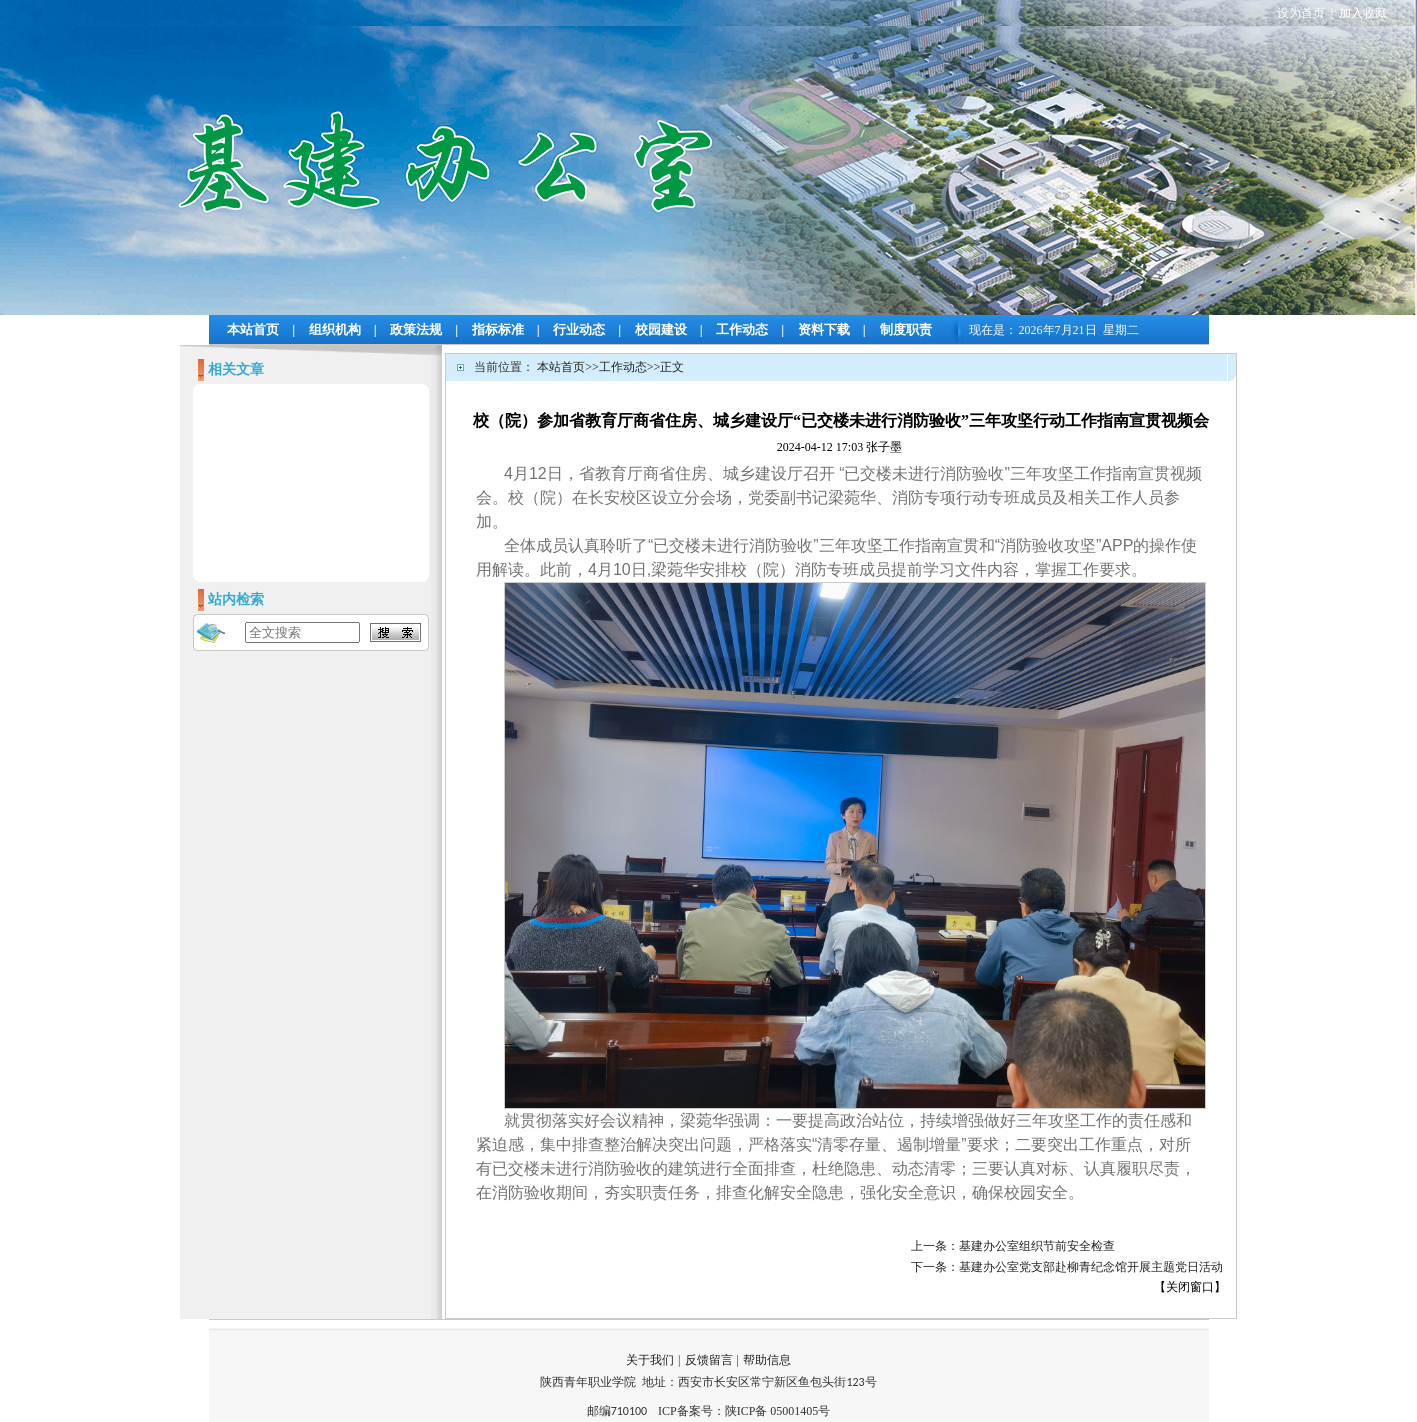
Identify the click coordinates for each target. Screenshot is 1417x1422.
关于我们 (650, 1360)
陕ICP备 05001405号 (778, 1411)
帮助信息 (767, 1360)
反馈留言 (709, 1360)
